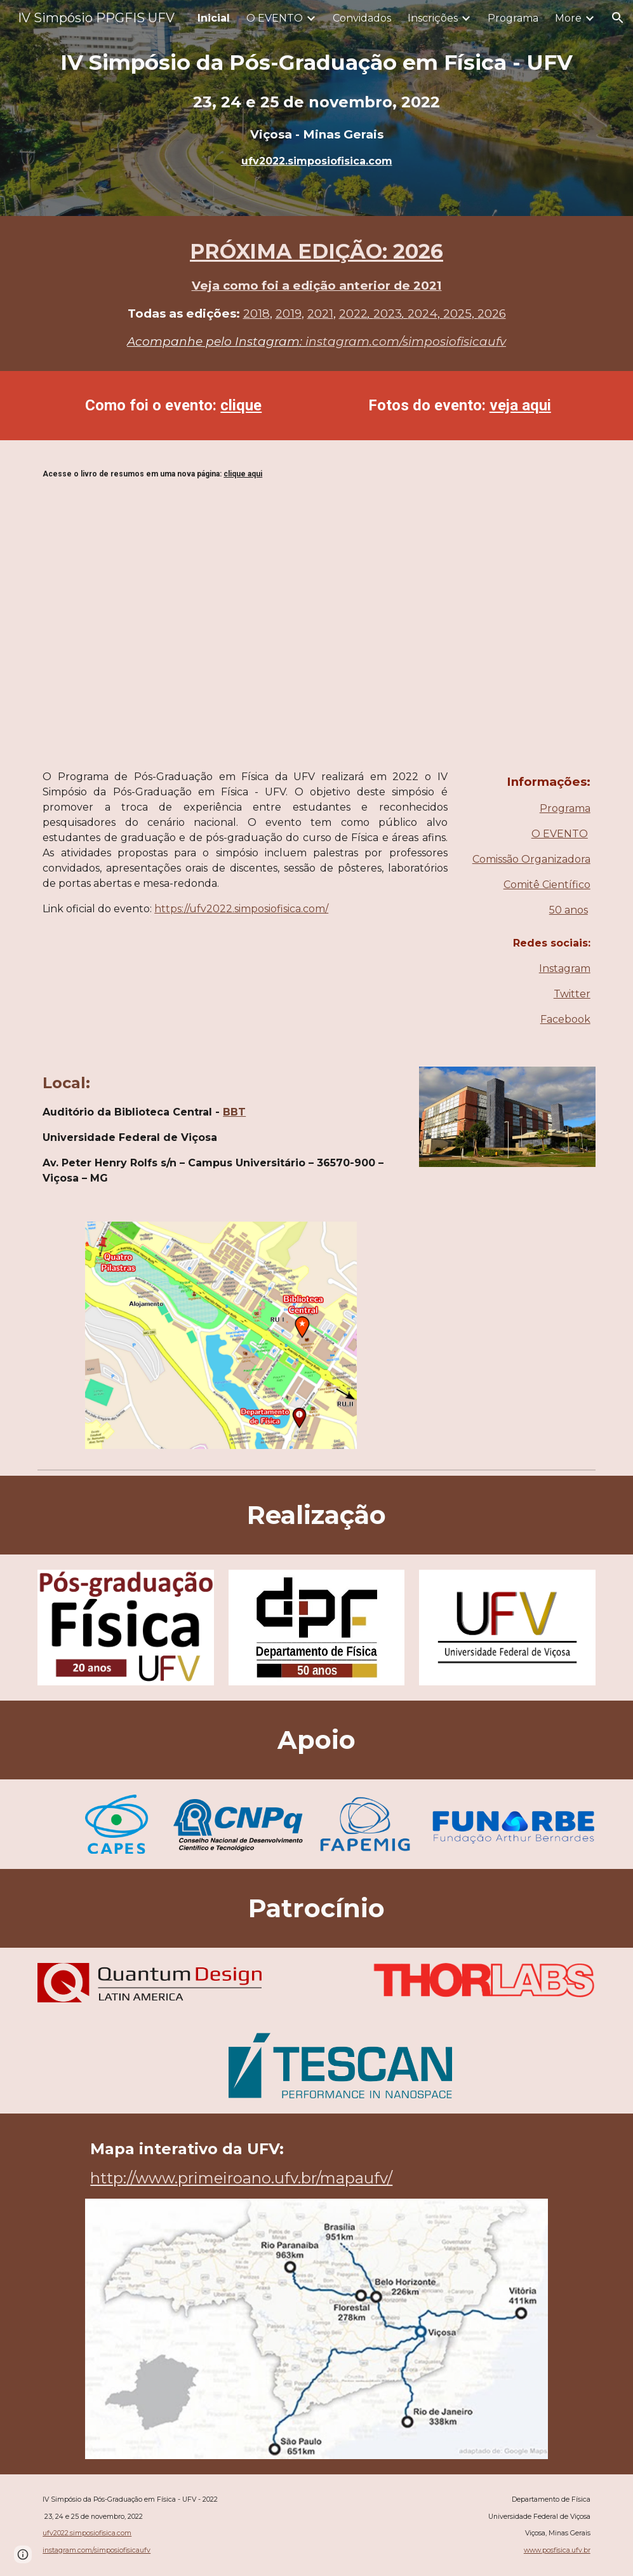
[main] (316, 107)
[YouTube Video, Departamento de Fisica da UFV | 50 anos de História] (507, 1275)
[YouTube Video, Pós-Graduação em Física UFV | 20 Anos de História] (507, 1394)
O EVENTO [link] (274, 18)
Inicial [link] (213, 18)
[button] (618, 18)
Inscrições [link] (433, 18)
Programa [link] (513, 18)
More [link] (568, 18)
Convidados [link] (362, 18)
